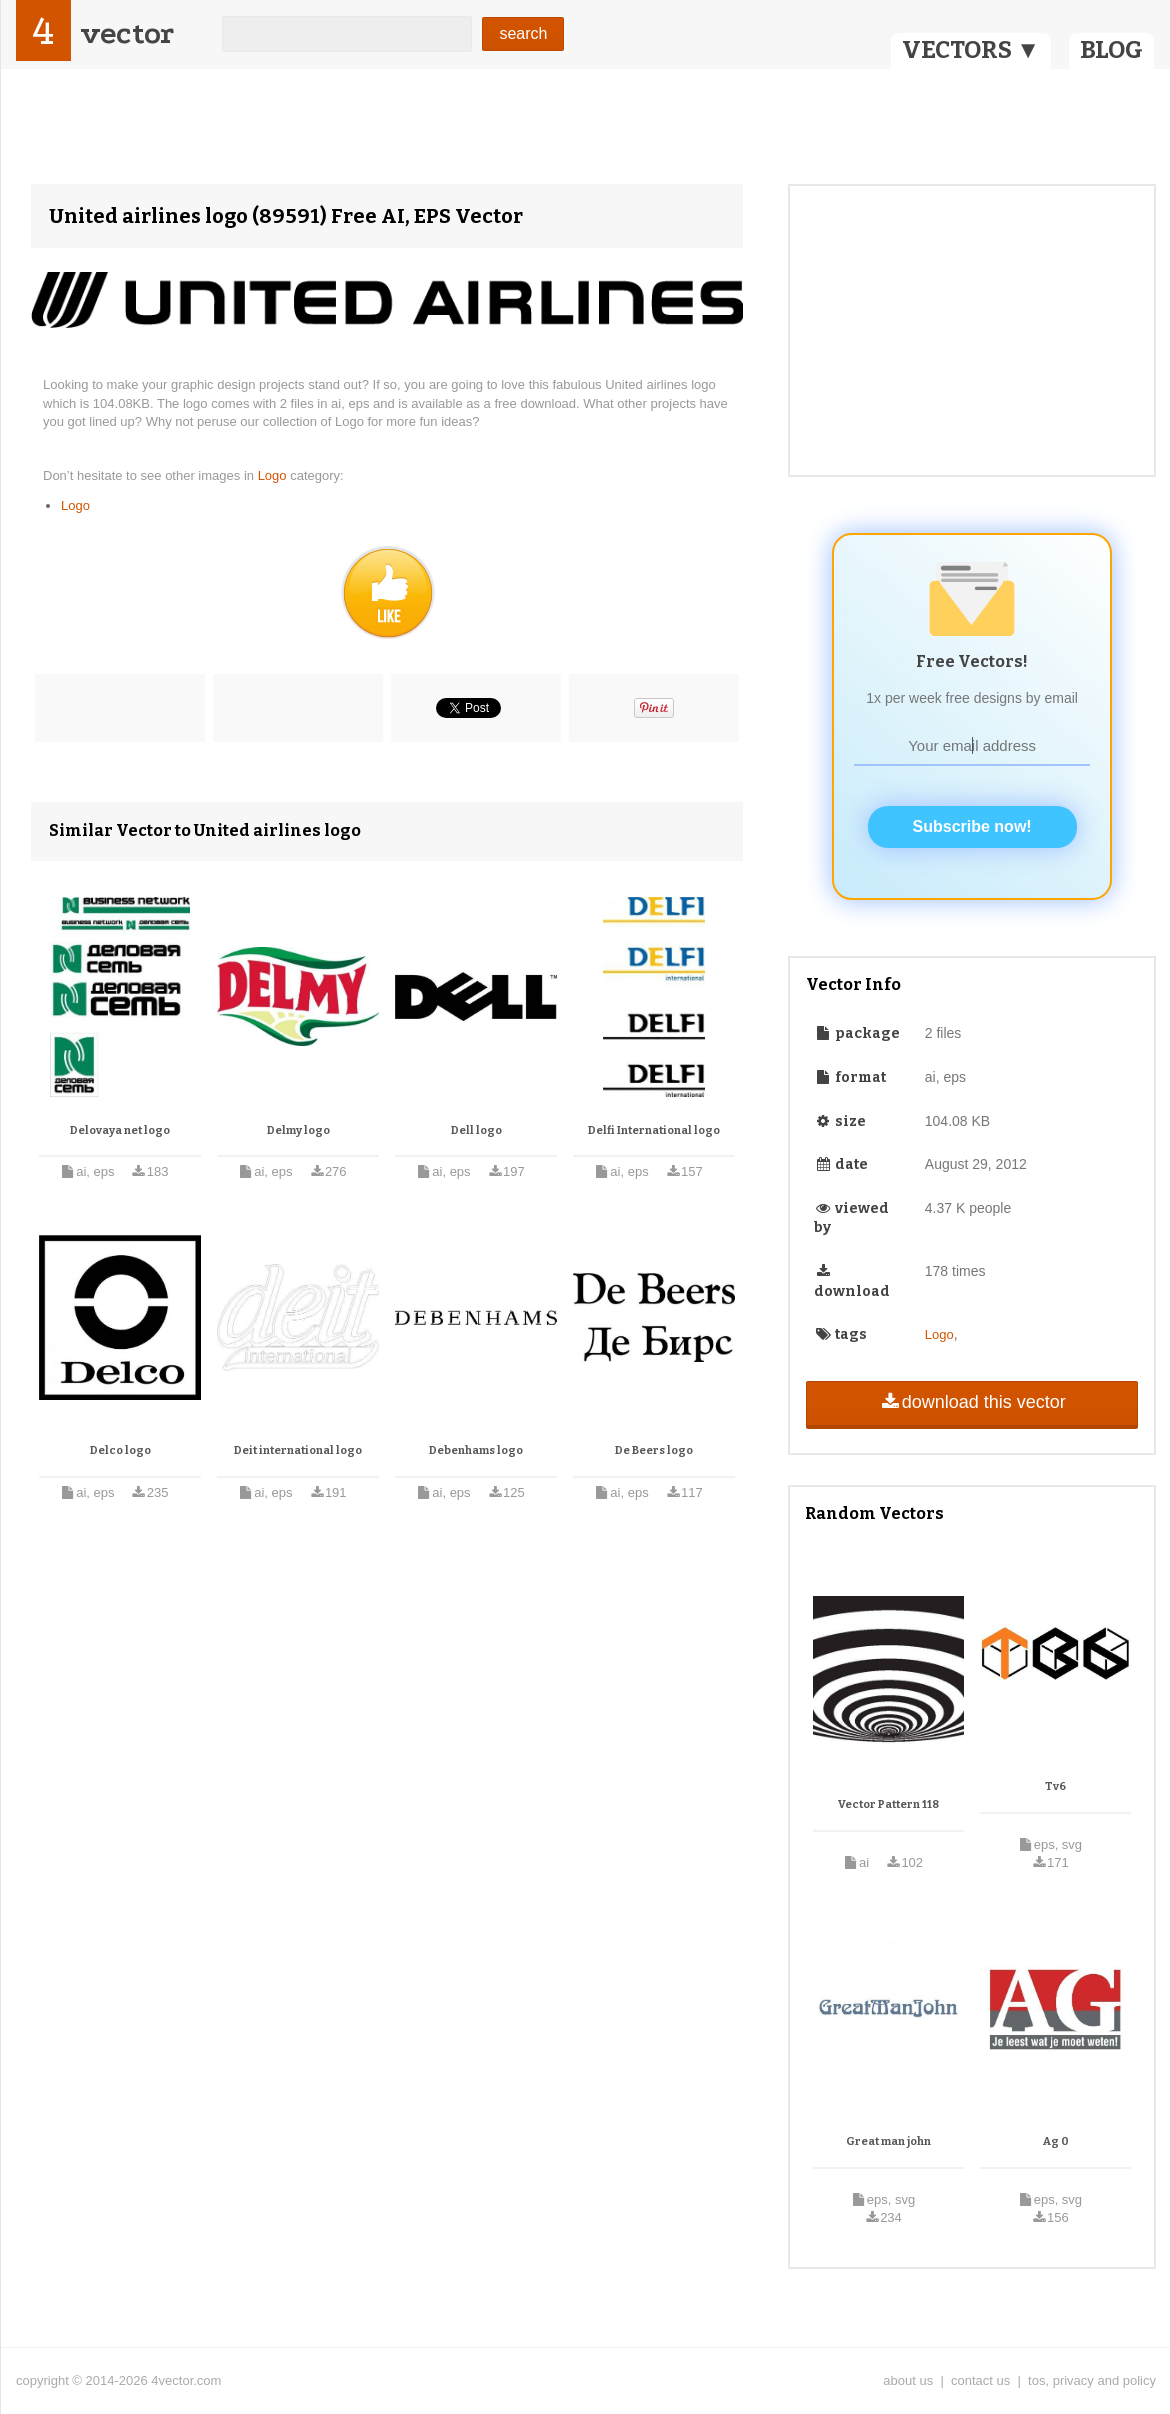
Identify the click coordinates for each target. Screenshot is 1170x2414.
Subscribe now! (972, 826)
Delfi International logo (654, 1130)
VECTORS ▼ (971, 50)
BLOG (1111, 50)
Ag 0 (1056, 2141)
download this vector (971, 1402)
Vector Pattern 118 (888, 1804)
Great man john (888, 2141)
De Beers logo (654, 1450)
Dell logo (476, 1130)
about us (908, 2380)
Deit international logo (298, 1450)
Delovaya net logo (120, 1130)
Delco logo (120, 1450)
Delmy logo (298, 1130)
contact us (980, 2380)
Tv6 (1055, 1786)
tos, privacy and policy (1092, 2380)
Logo (274, 475)
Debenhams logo (476, 1450)
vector (127, 33)
